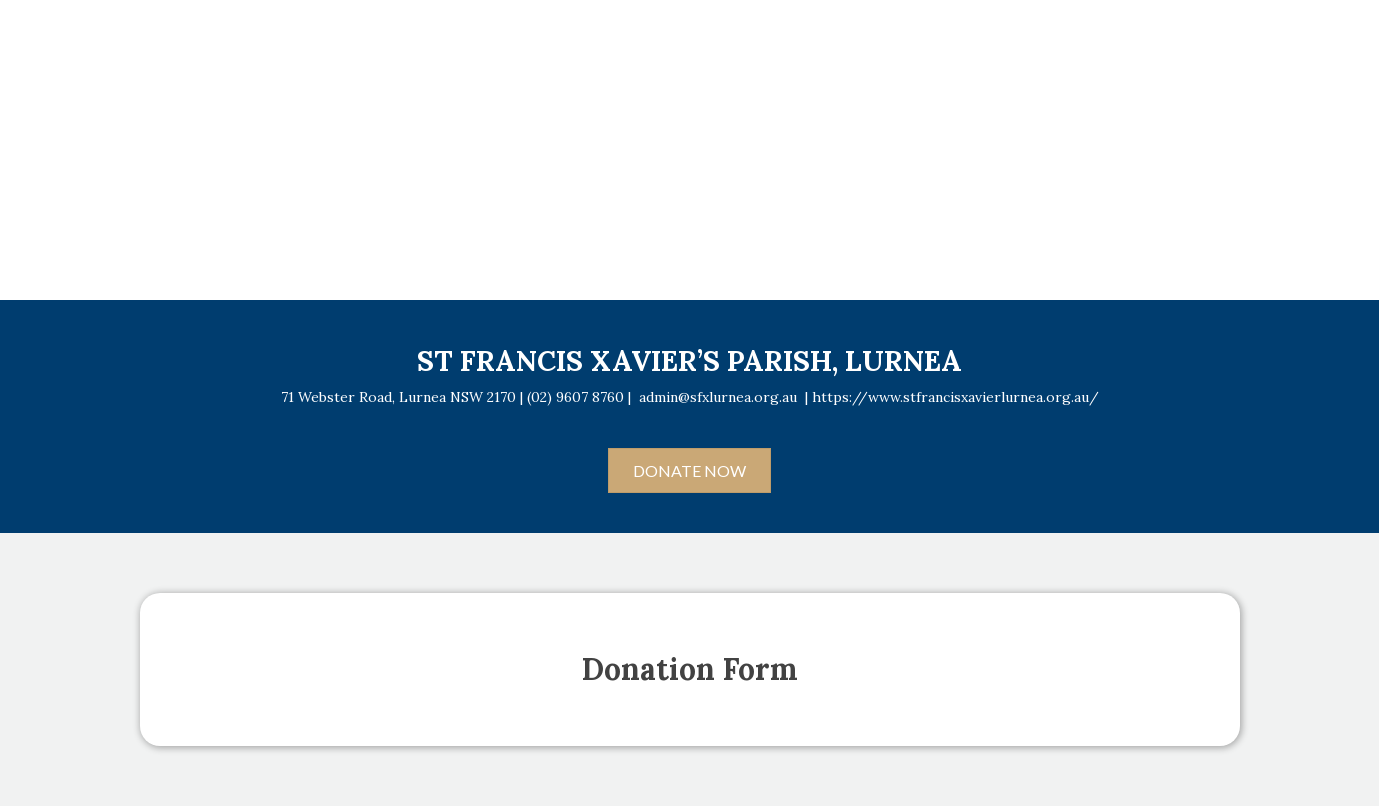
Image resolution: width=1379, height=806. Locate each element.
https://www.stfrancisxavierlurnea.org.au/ (955, 397)
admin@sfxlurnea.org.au (718, 397)
